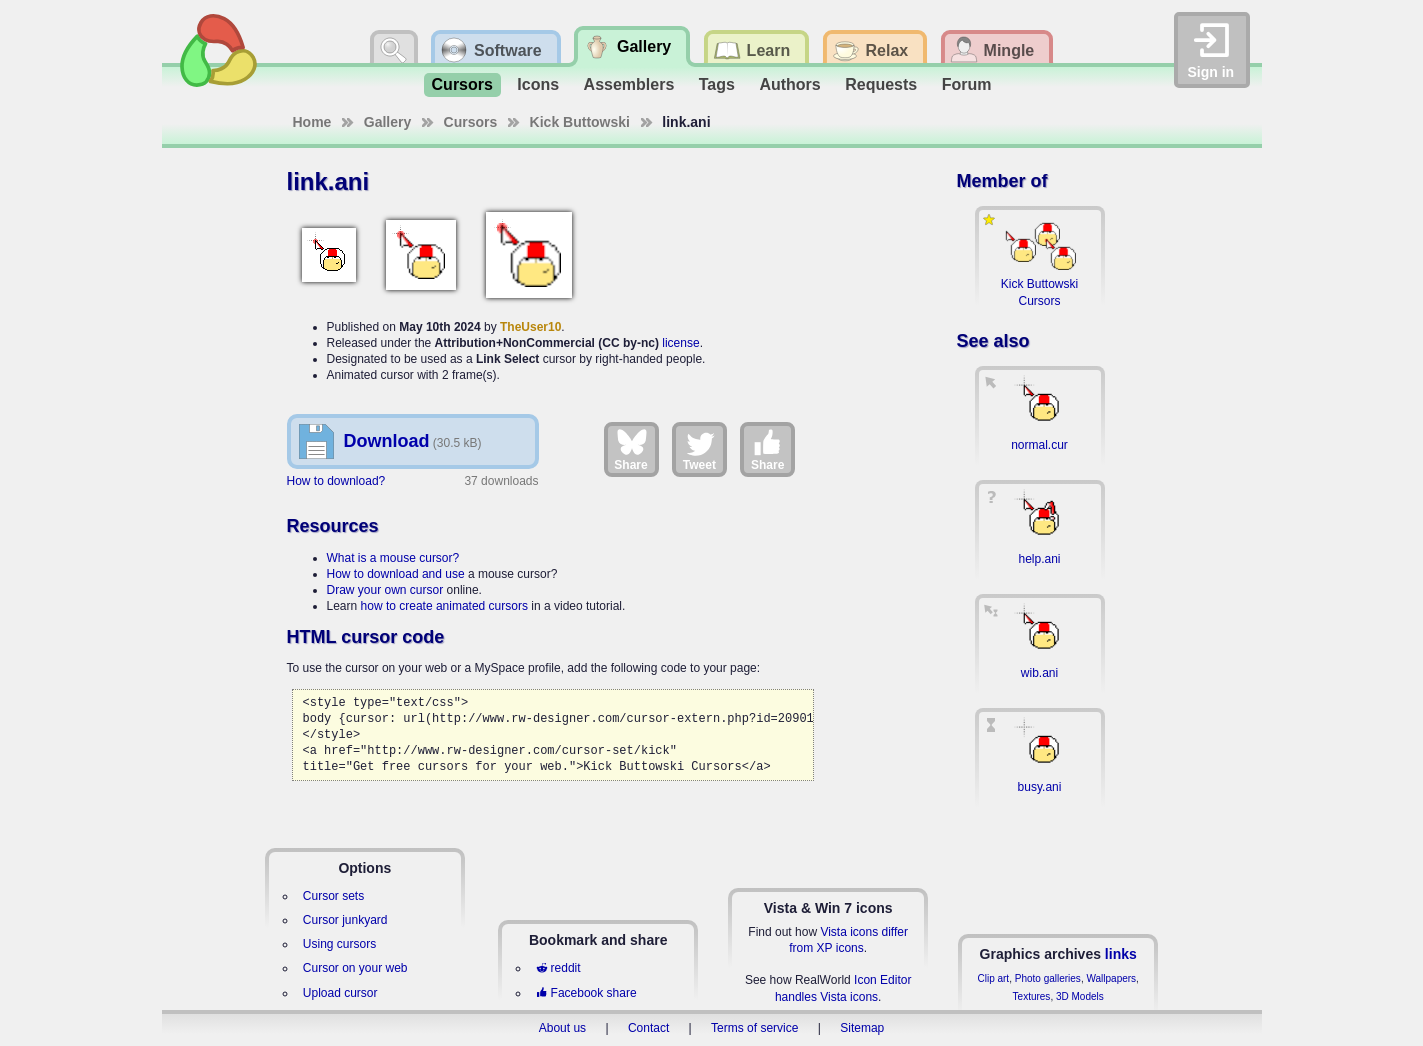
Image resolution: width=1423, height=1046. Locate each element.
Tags (717, 84)
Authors (789, 84)
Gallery (387, 122)
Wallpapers (1111, 978)
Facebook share (586, 993)
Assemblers (629, 84)
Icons (538, 84)
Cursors (462, 84)
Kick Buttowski (580, 122)
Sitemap (862, 1028)
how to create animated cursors (444, 606)
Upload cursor (340, 993)
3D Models (1080, 996)
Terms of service (754, 1028)
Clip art (993, 978)
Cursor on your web (355, 968)
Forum (967, 84)
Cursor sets (333, 896)
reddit (558, 968)
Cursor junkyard (345, 920)
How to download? (336, 481)
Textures (1032, 996)
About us (562, 1028)
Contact (648, 1028)
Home (312, 122)
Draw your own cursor (385, 590)
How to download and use (396, 574)
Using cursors (339, 944)
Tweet (699, 449)
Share (630, 449)
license (680, 343)
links (1121, 954)
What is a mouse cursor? (393, 558)
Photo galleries (1048, 978)
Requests (881, 84)
